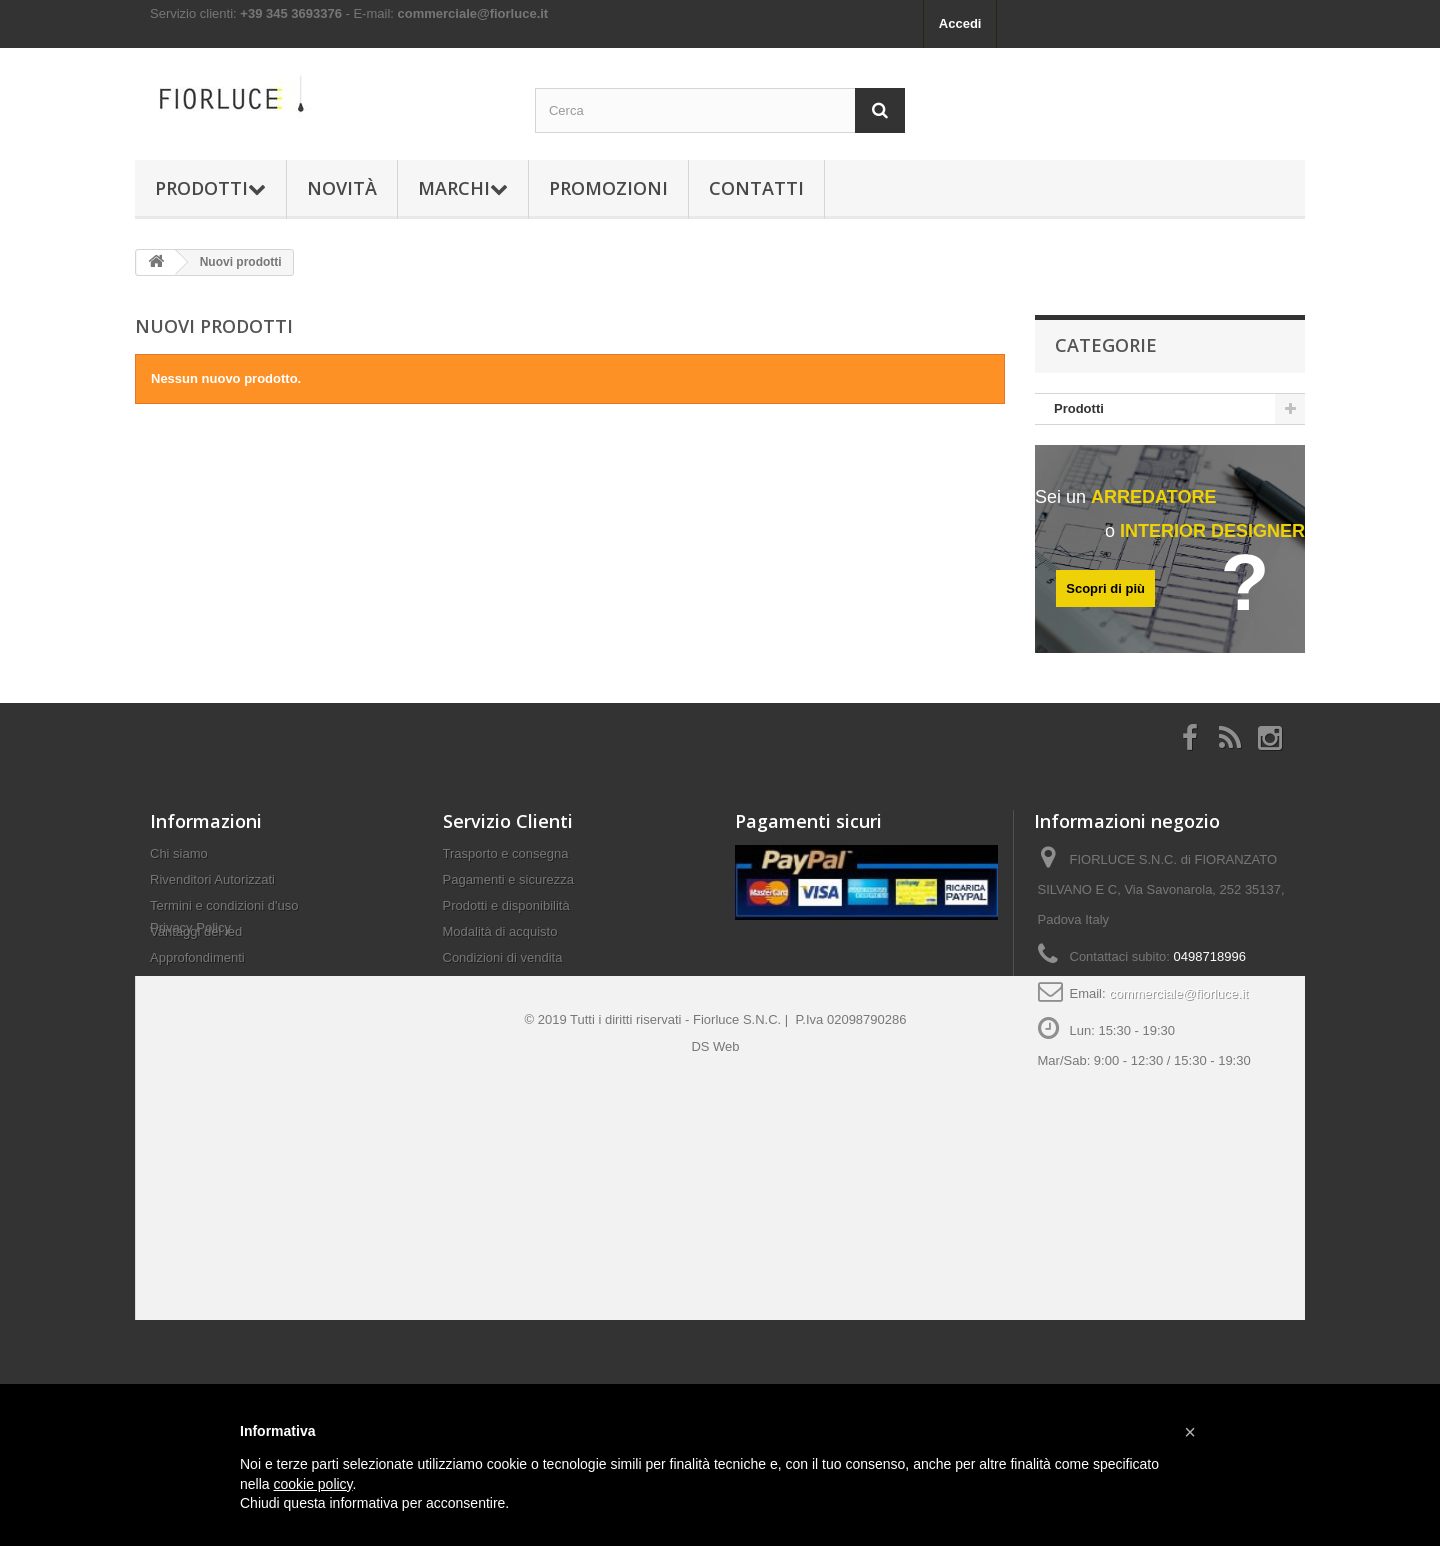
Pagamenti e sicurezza (509, 889)
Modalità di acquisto (500, 941)
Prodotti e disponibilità (506, 915)
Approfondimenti (197, 967)
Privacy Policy (190, 1002)
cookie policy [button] (312, 1484)
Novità (342, 188)
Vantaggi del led (196, 941)
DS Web (715, 1172)
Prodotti (210, 188)
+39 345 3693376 (291, 13)
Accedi (960, 23)
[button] (1190, 1432)
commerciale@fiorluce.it (473, 13)
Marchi (463, 188)
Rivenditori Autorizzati (212, 889)
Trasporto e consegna (506, 863)
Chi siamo (179, 863)
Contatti (756, 188)
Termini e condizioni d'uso (224, 915)
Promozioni (608, 188)
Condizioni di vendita (503, 967)
